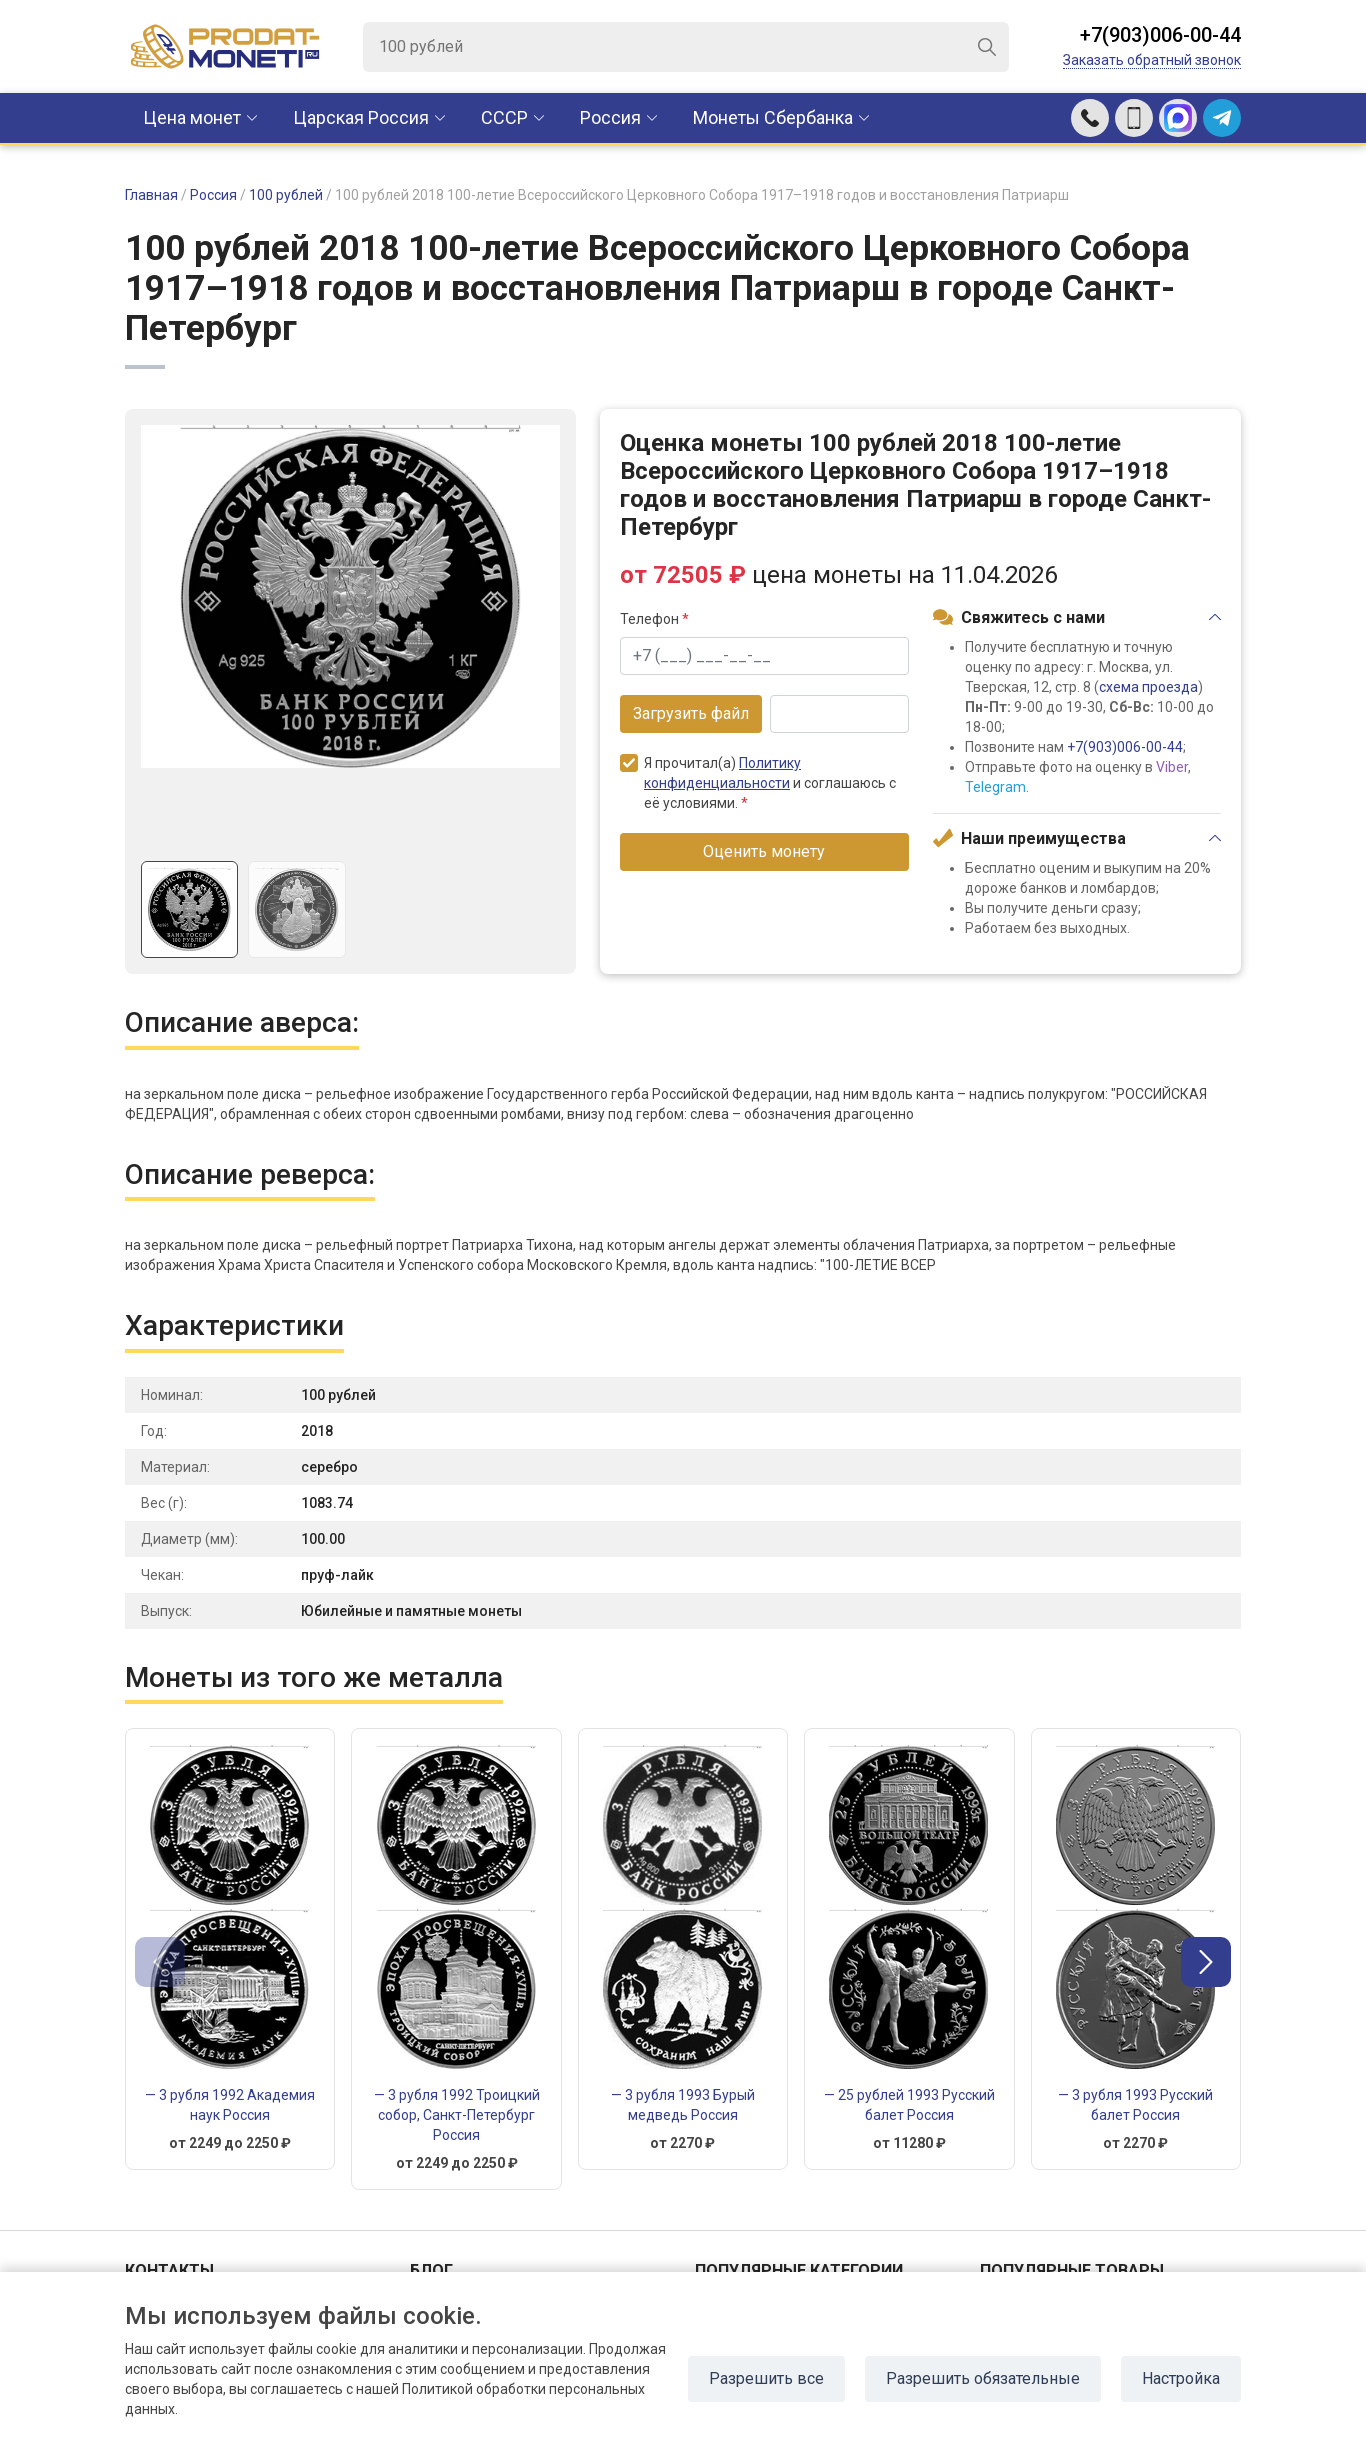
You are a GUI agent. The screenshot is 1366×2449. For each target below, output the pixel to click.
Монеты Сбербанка (773, 117)
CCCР (504, 117)
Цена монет (192, 117)
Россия (610, 117)
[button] (1206, 1962)
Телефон (654, 619)
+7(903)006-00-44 (1160, 35)
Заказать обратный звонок (1152, 60)
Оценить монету (764, 851)
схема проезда (1148, 687)
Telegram (995, 787)
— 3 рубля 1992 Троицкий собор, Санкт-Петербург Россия (457, 2115)
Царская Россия (361, 117)
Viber (1172, 767)
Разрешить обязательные (983, 2378)
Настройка (1181, 2378)
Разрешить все (766, 2378)
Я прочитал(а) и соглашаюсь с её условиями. (758, 782)
